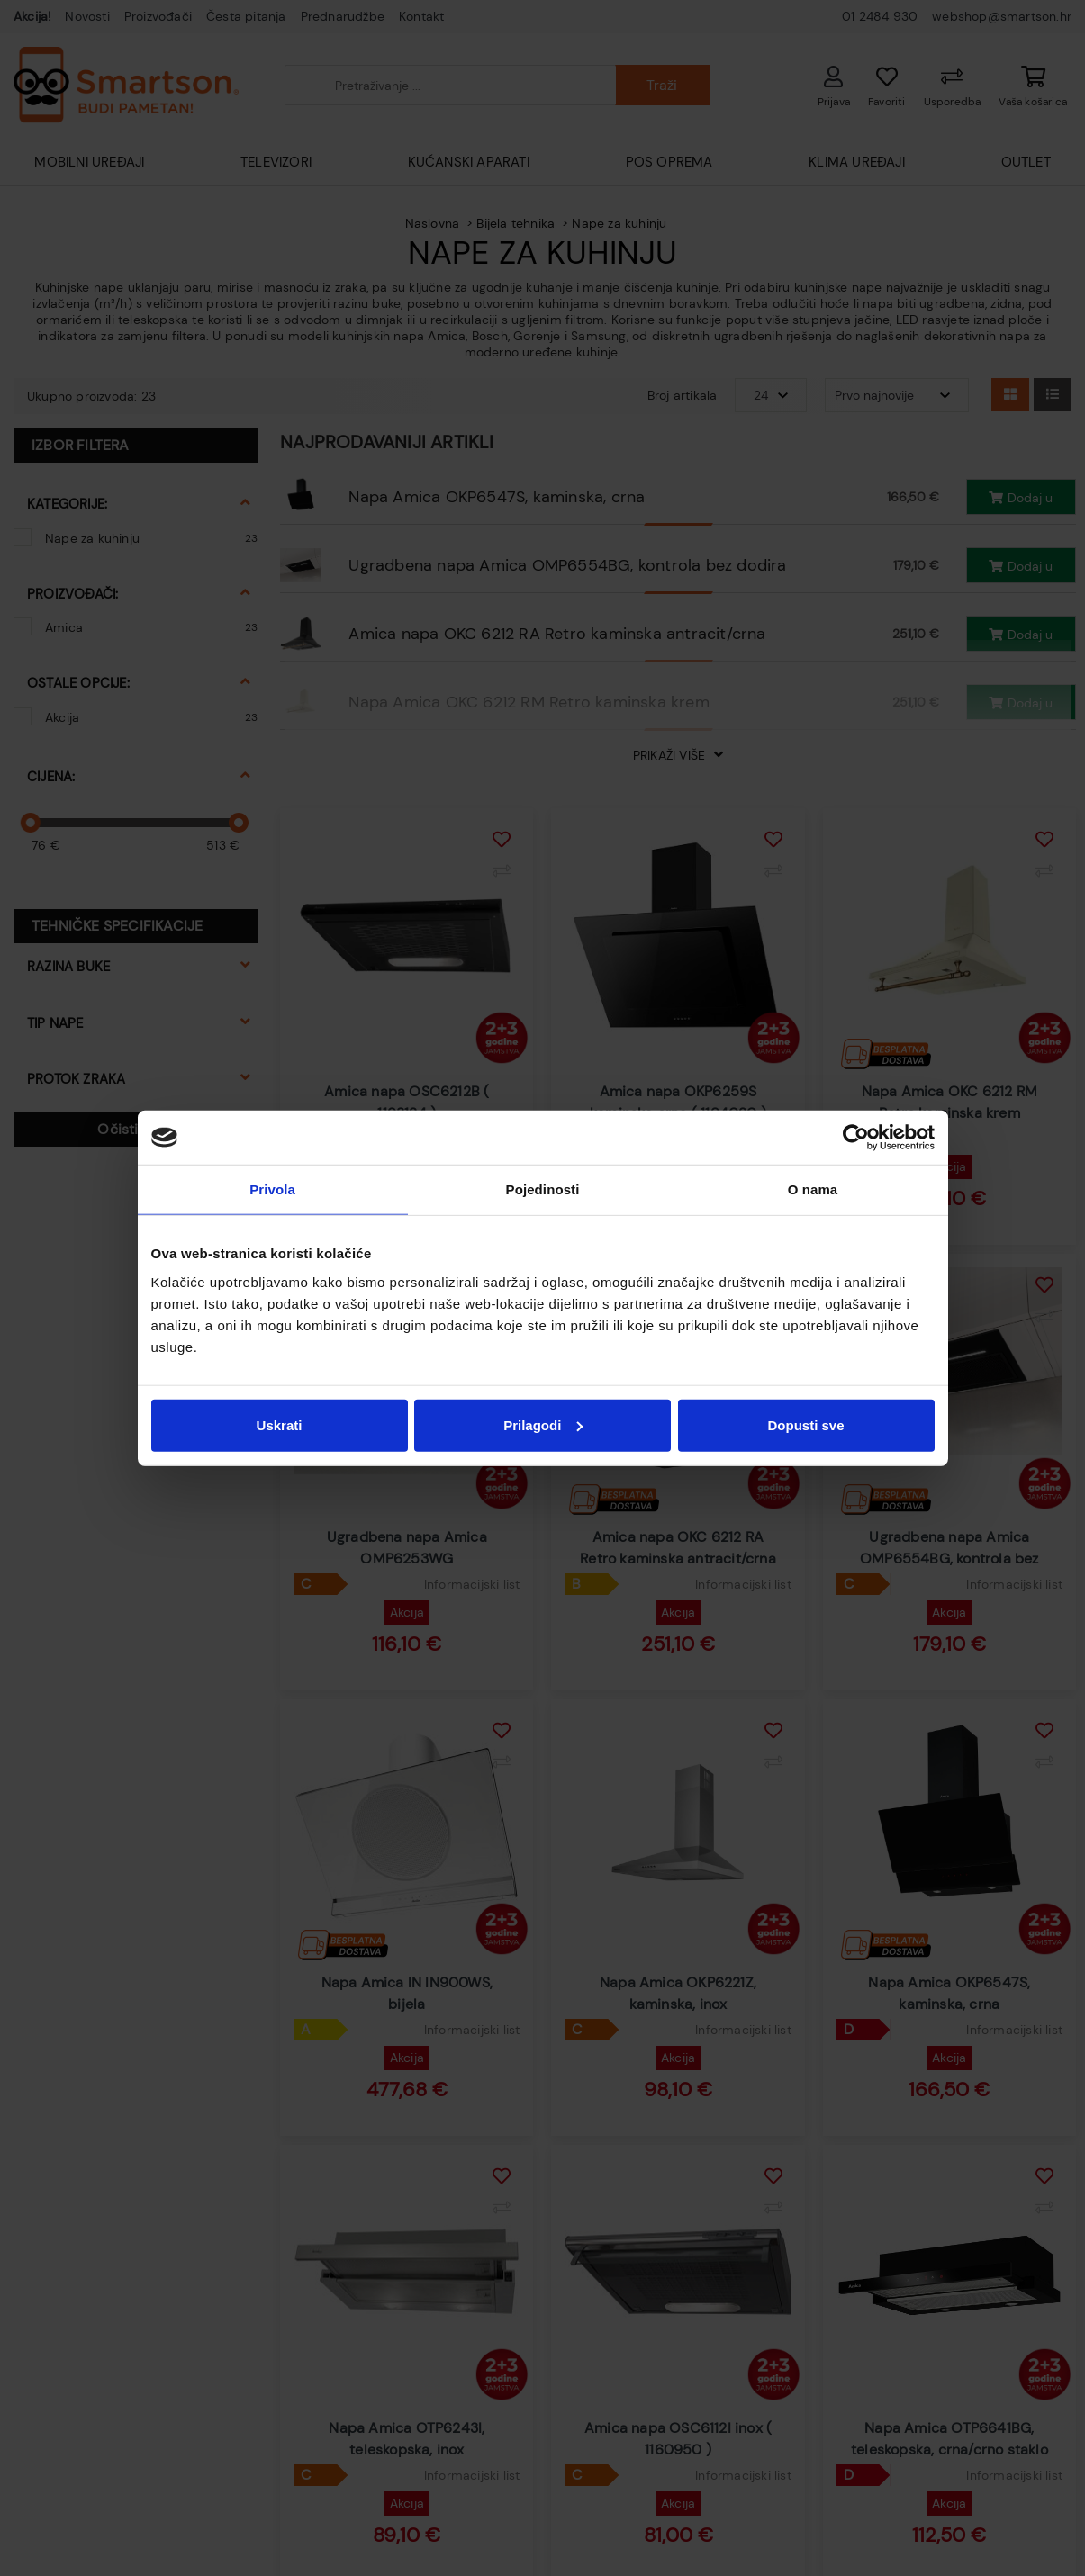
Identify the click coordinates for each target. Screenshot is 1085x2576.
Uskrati (280, 1424)
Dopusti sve (805, 1424)
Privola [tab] (272, 1189)
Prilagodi (543, 1424)
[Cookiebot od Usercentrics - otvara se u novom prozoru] (856, 1137)
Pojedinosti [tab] (543, 1189)
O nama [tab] (813, 1189)
